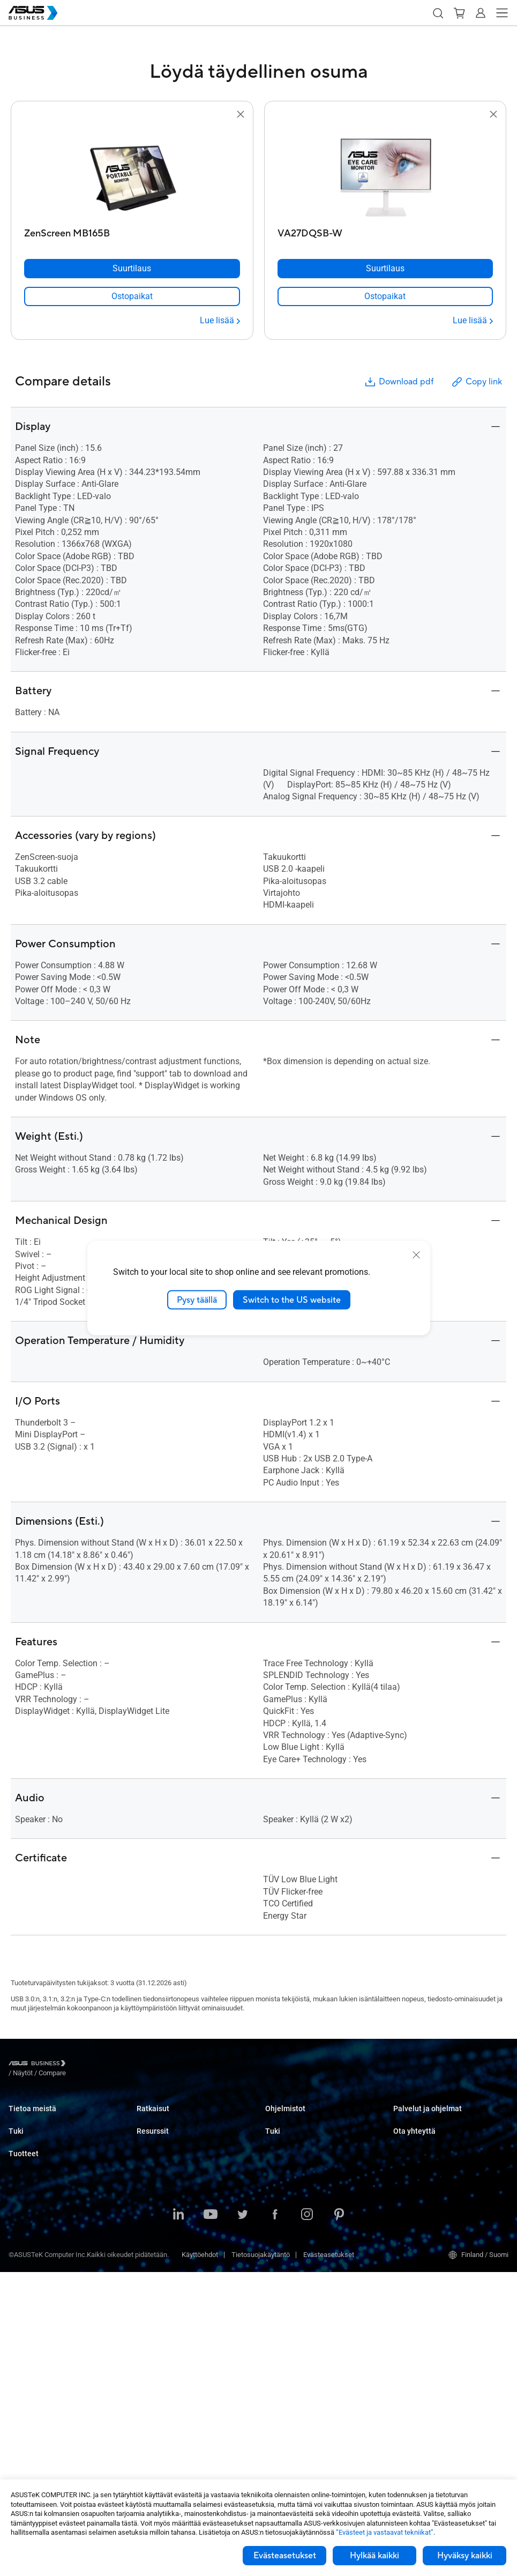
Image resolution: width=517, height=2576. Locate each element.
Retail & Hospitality (165, 2167)
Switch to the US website (292, 1299)
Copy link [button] (476, 382)
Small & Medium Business (176, 2118)
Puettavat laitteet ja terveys (50, 2425)
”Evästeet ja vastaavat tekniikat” (384, 2532)
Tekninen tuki (29, 2191)
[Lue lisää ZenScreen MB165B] (220, 320)
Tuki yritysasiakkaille (296, 2207)
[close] (416, 1254)
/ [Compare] (110, 2065)
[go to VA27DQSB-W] (385, 172)
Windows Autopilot (293, 2167)
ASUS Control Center (296, 2134)
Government (155, 2273)
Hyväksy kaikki (464, 2555)
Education (152, 2151)
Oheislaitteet (28, 2457)
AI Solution (153, 2289)
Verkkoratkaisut (33, 2393)
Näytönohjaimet (32, 2361)
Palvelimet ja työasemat (45, 2329)
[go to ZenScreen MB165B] (132, 172)
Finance (149, 2257)
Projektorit (24, 2312)
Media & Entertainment (171, 2241)
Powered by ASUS (420, 2151)
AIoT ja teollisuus (35, 2377)
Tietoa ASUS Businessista (48, 2118)
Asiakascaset (157, 2346)
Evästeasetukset (284, 2555)
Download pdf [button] (398, 382)
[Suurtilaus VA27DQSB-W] (385, 268)
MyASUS (278, 2118)
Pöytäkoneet (28, 2264)
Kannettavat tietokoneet (45, 2248)
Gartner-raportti (160, 2378)
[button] (437, 12)
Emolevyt (22, 2345)
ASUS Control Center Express (309, 2151)
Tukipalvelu (26, 2175)
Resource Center (162, 2330)
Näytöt (18, 2296)
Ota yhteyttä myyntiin (424, 2191)
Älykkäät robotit (32, 2441)
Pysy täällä (197, 1299)
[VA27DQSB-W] (385, 230)
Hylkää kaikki (374, 2555)
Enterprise (152, 2134)
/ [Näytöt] (82, 2065)
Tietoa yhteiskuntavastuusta (52, 2134)
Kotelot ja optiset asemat (46, 2409)
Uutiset (147, 2362)
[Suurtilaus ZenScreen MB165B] (132, 268)
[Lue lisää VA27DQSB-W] (473, 320)
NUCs (17, 2280)
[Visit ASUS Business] (39, 2065)
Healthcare (153, 2183)
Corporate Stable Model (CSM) (439, 2134)
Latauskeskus (30, 2207)
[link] (132, 296)
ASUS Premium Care (424, 2118)
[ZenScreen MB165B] (132, 230)
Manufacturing (159, 2199)
